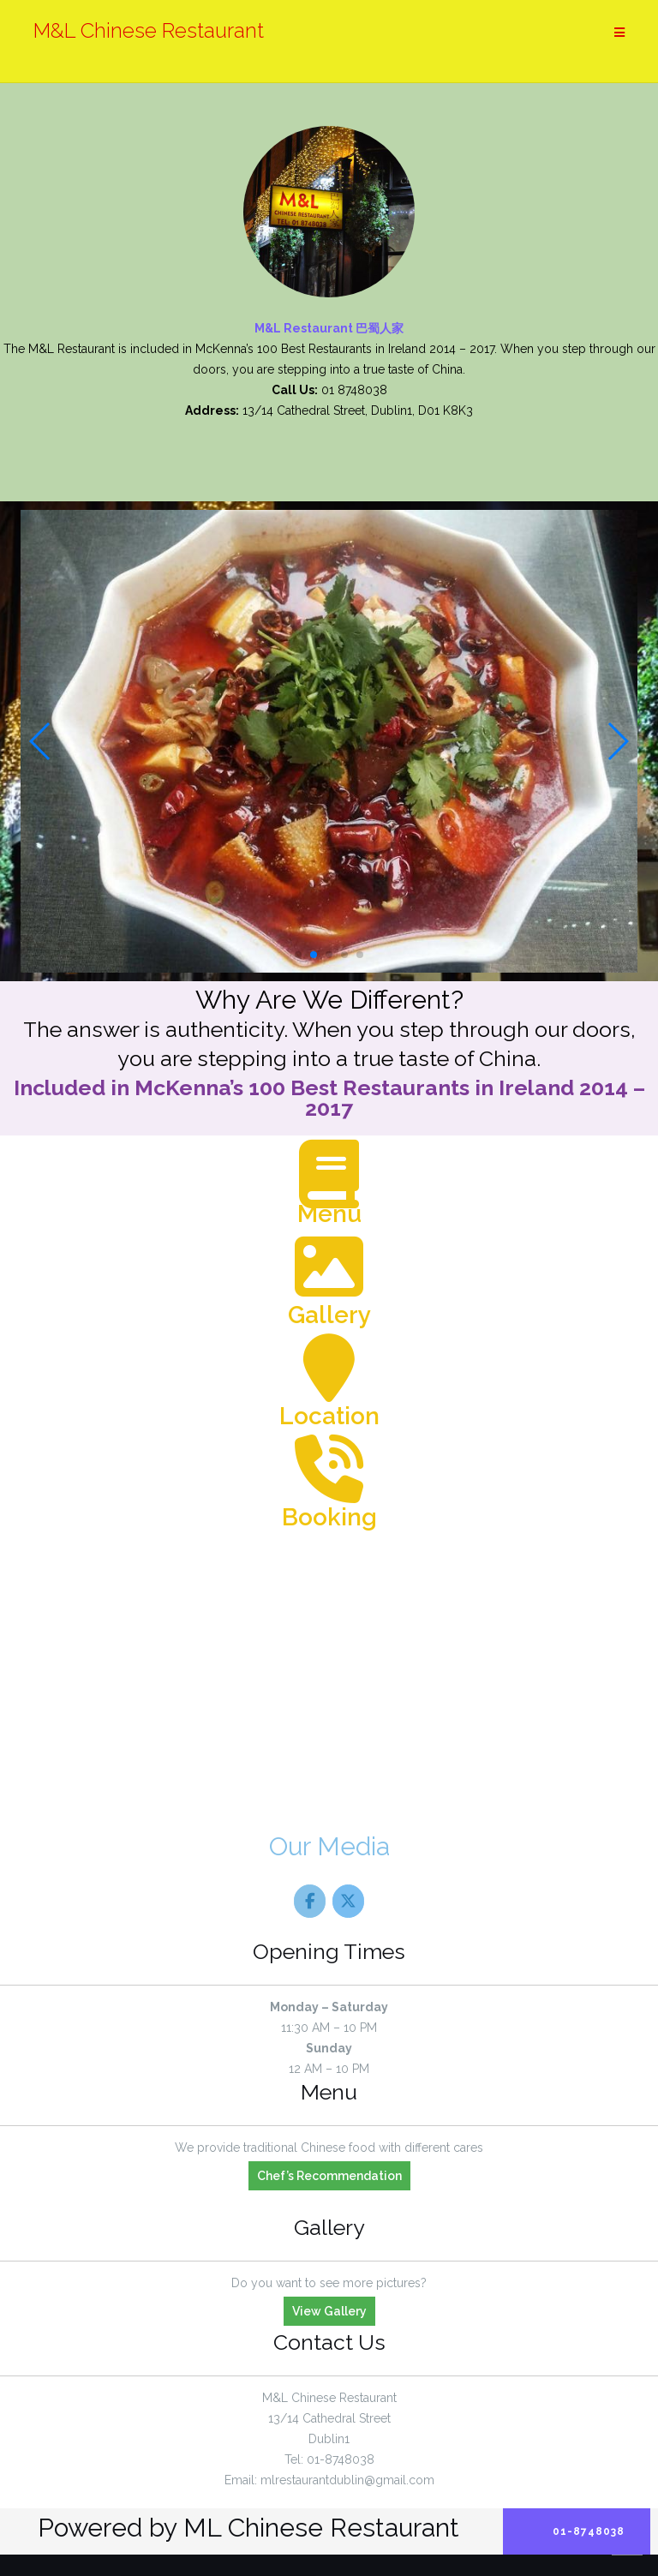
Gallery (329, 1315)
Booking (329, 1517)
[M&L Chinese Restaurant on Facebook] (310, 1901)
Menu (329, 1214)
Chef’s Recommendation (329, 2176)
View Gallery (329, 2311)
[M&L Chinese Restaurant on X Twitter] (348, 1901)
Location (329, 1416)
